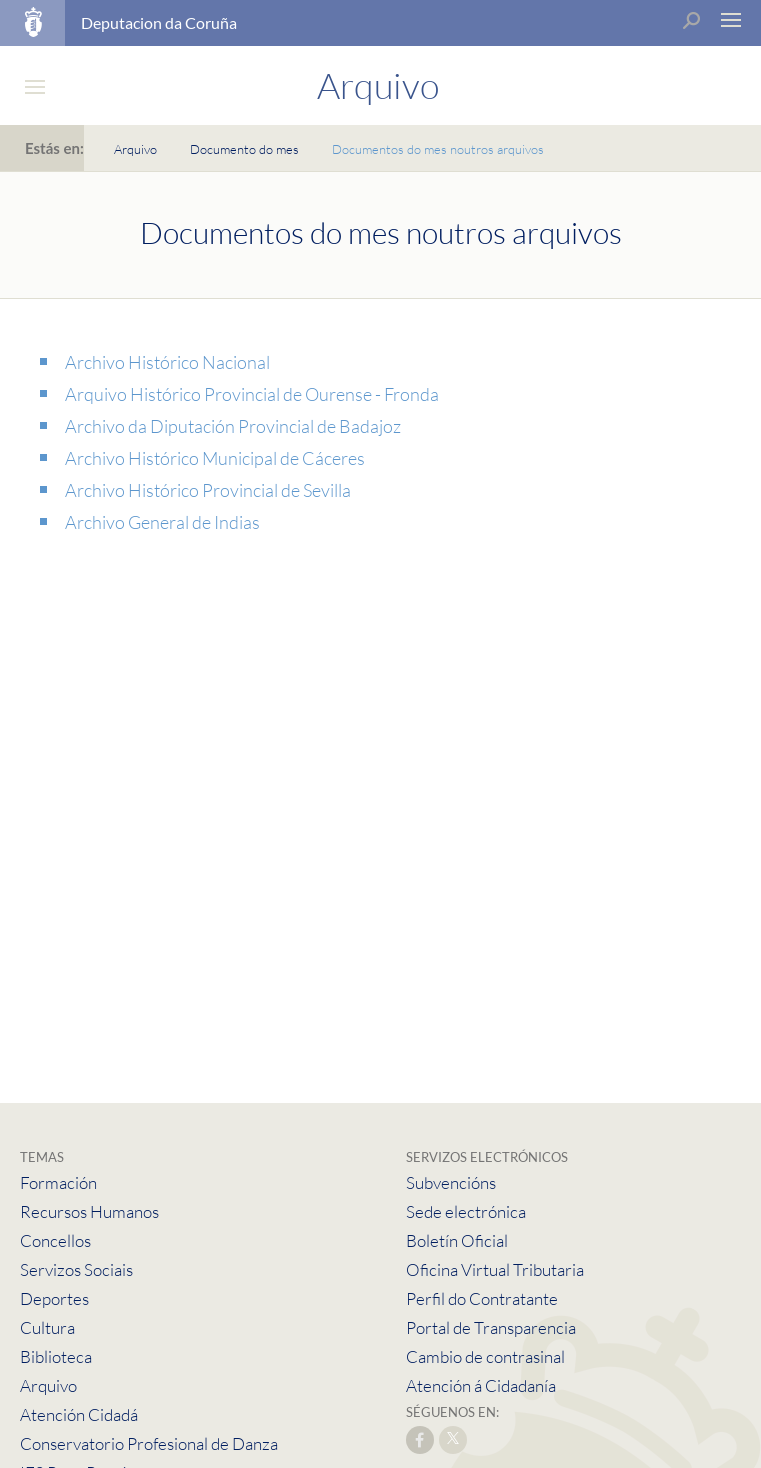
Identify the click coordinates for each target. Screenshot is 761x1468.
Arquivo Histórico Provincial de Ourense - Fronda (252, 394)
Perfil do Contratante (482, 1298)
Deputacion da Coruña (159, 22)
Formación (58, 1182)
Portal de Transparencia (491, 1327)
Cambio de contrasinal (485, 1356)
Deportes (54, 1298)
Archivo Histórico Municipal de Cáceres (215, 458)
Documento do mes (244, 149)
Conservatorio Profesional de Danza (149, 1443)
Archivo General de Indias (162, 522)
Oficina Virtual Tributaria (495, 1269)
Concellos (55, 1240)
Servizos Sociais (76, 1269)
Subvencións (451, 1182)
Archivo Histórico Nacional (167, 362)
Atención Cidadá (79, 1414)
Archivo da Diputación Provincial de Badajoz (233, 426)
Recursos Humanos (89, 1211)
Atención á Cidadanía (481, 1385)
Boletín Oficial (457, 1240)
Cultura (47, 1327)
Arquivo (135, 149)
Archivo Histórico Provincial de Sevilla (208, 490)
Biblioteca (56, 1356)
